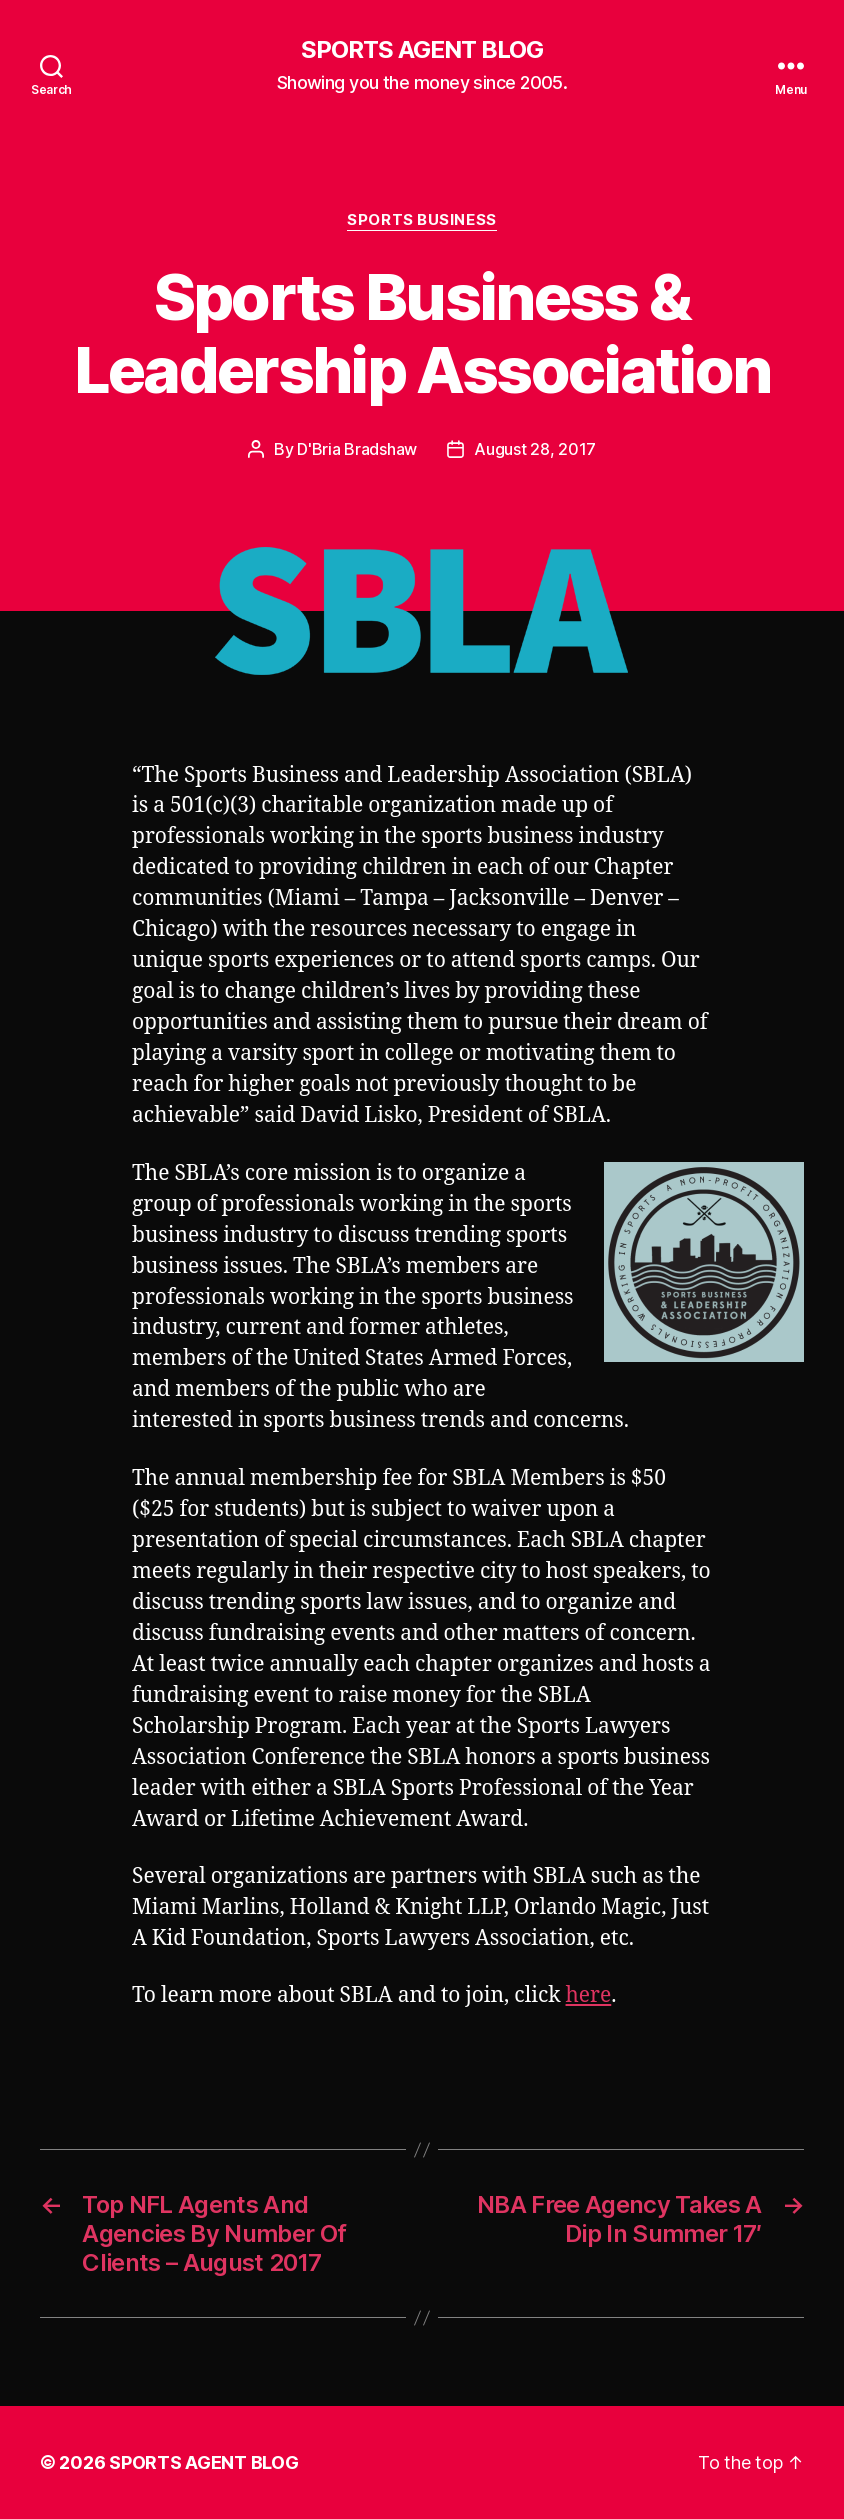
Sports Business (421, 220)
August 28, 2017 (535, 449)
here (589, 1995)
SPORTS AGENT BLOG (422, 50)
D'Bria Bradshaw (357, 449)
